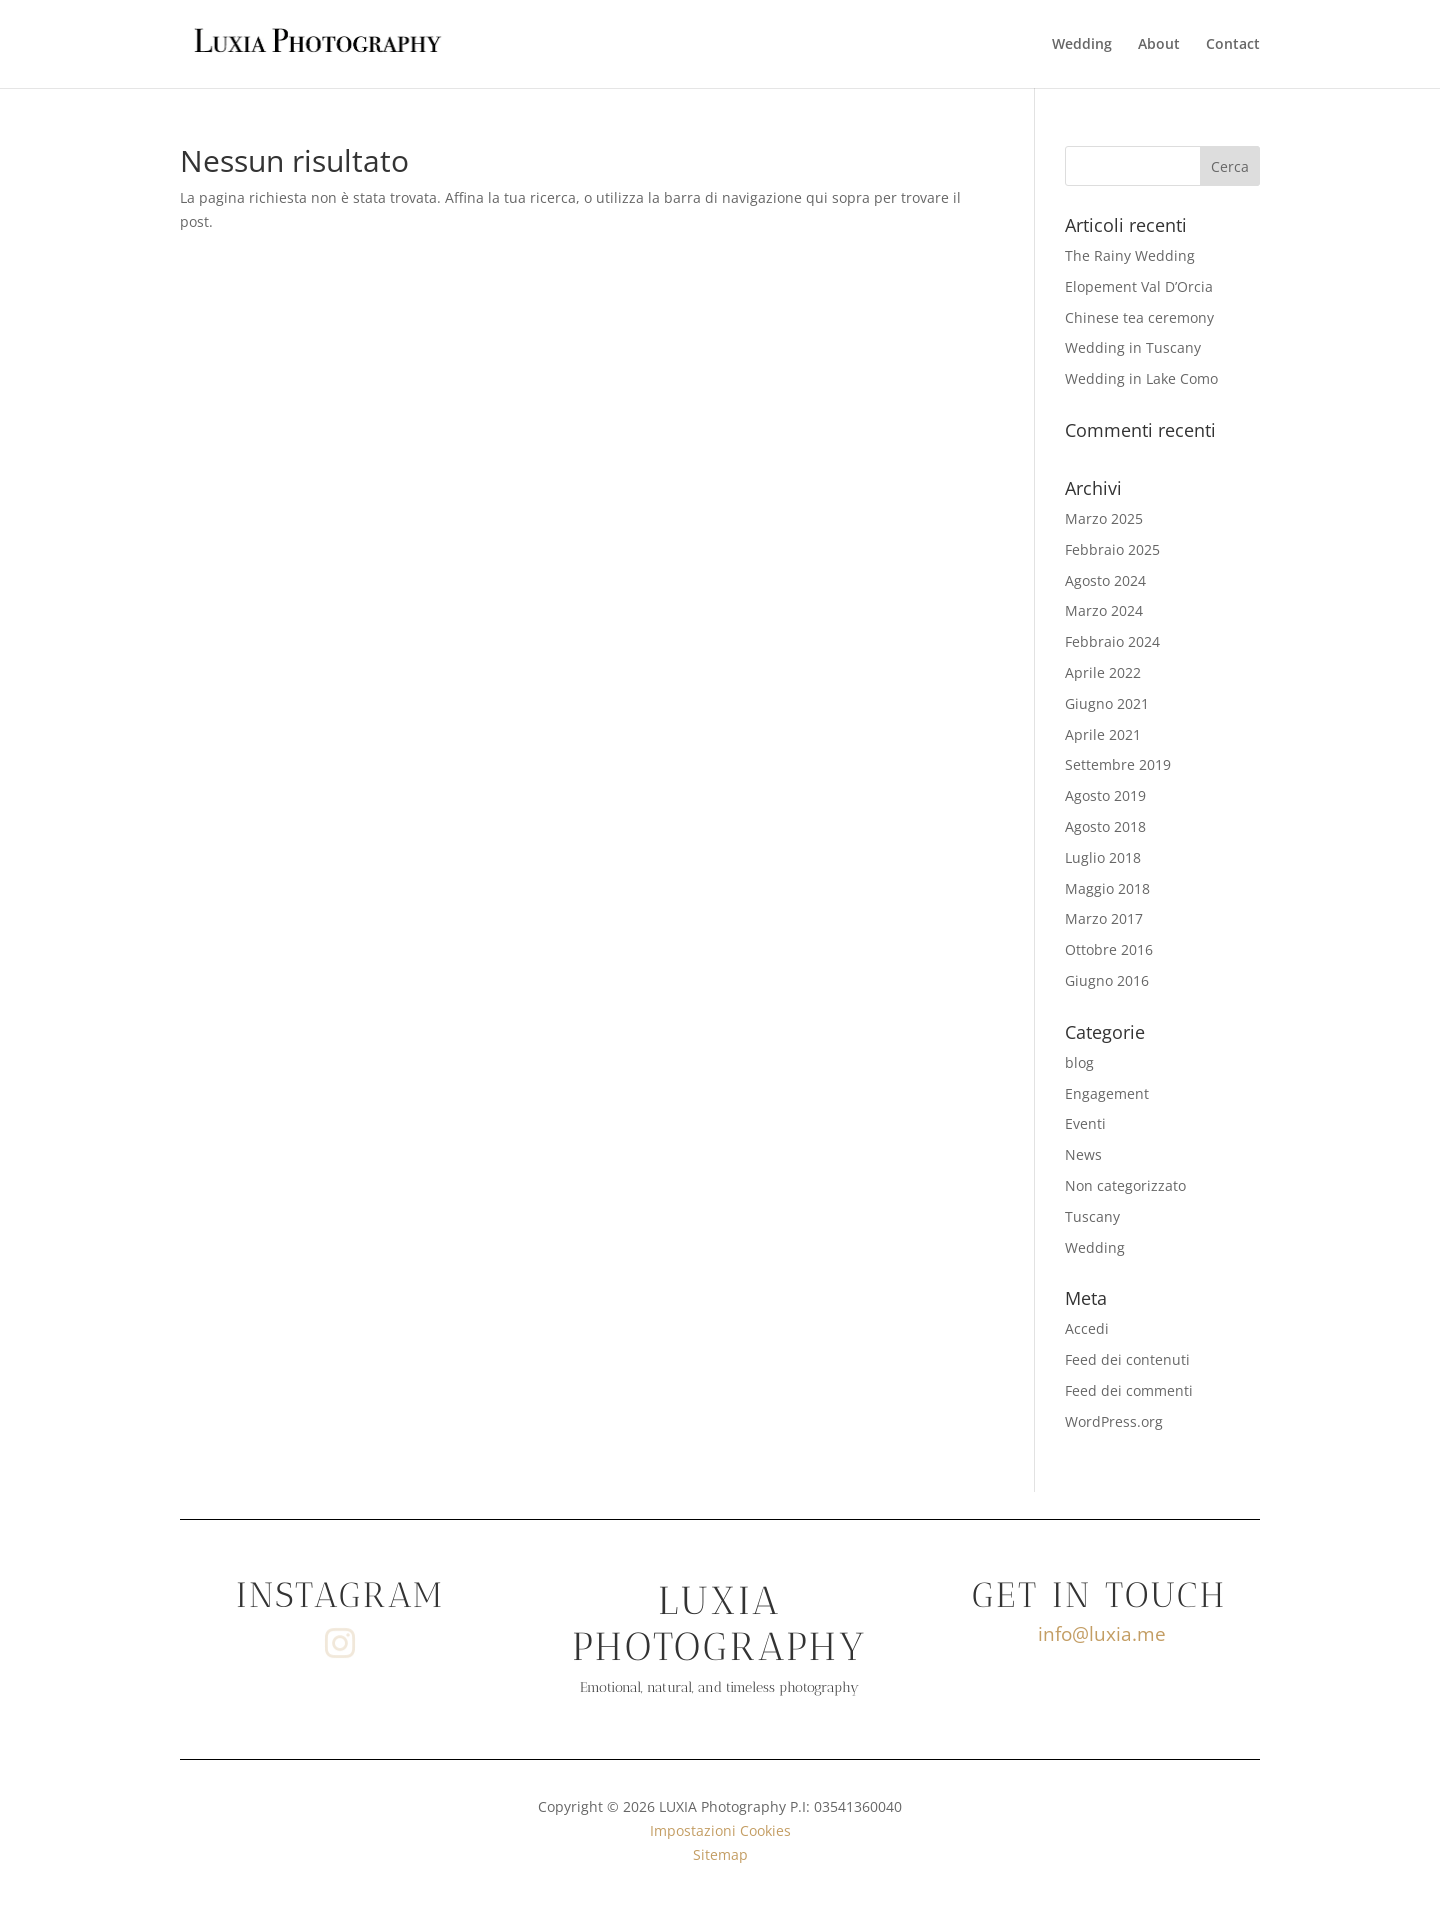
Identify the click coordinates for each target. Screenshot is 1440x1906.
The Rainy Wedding (1130, 255)
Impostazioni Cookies (720, 1830)
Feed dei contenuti (1127, 1359)
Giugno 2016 (1107, 980)
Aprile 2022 (1103, 672)
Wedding (1082, 45)
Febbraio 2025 (1112, 549)
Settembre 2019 (1118, 764)
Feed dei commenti (1129, 1390)
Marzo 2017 (1104, 918)
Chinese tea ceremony (1139, 317)
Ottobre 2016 (1109, 949)
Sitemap (720, 1854)
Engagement (1107, 1093)
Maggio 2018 (1107, 888)
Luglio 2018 (1103, 857)
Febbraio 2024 (1112, 641)
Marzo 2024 (1104, 610)
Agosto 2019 (1105, 795)
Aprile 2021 (1103, 734)
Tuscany (1092, 1216)
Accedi (1087, 1328)
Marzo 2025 (1104, 518)
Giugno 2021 (1107, 703)
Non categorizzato (1125, 1185)
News (1083, 1154)
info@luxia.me (1102, 1634)
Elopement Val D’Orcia (1139, 286)
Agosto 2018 (1105, 826)
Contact (1233, 45)
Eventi (1085, 1123)
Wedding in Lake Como (1141, 378)
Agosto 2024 (1105, 580)
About (1159, 45)
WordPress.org (1114, 1421)
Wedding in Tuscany (1133, 347)
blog (1079, 1062)
